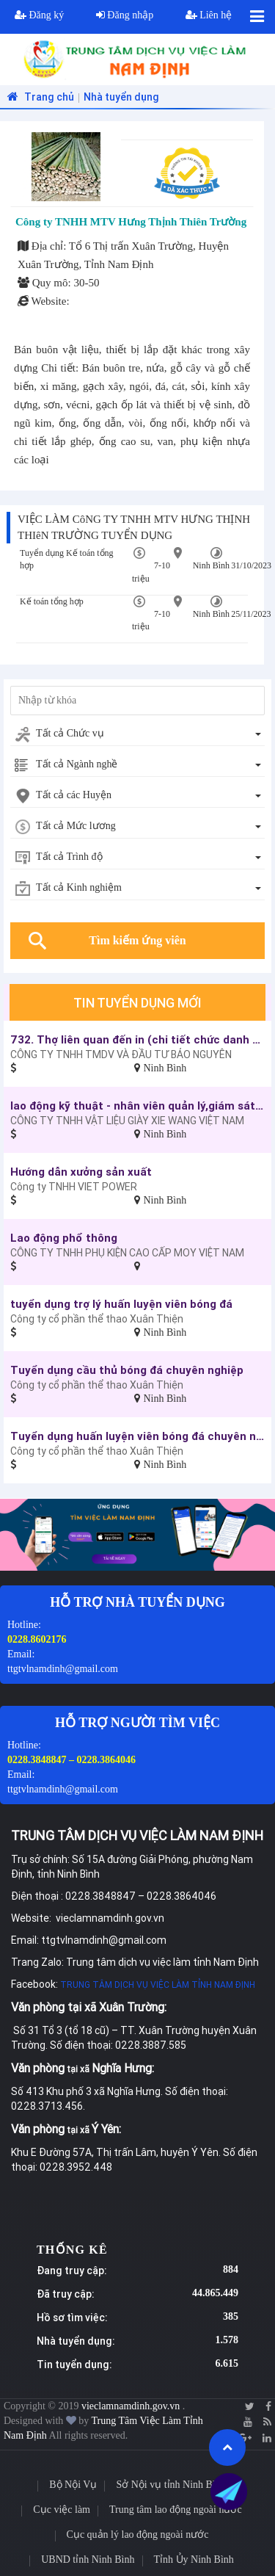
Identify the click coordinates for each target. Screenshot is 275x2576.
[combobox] (137, 734)
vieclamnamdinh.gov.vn (132, 2406)
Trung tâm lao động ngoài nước (175, 2509)
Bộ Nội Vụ (73, 2484)
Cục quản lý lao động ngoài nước (138, 2534)
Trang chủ (39, 97)
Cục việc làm (61, 2509)
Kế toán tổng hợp (52, 601)
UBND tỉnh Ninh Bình (87, 2559)
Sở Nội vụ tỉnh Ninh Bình (170, 2484)
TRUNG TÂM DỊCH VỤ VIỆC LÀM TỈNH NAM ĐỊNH (157, 1984)
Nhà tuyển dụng (121, 97)
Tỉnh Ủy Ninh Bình (194, 2559)
